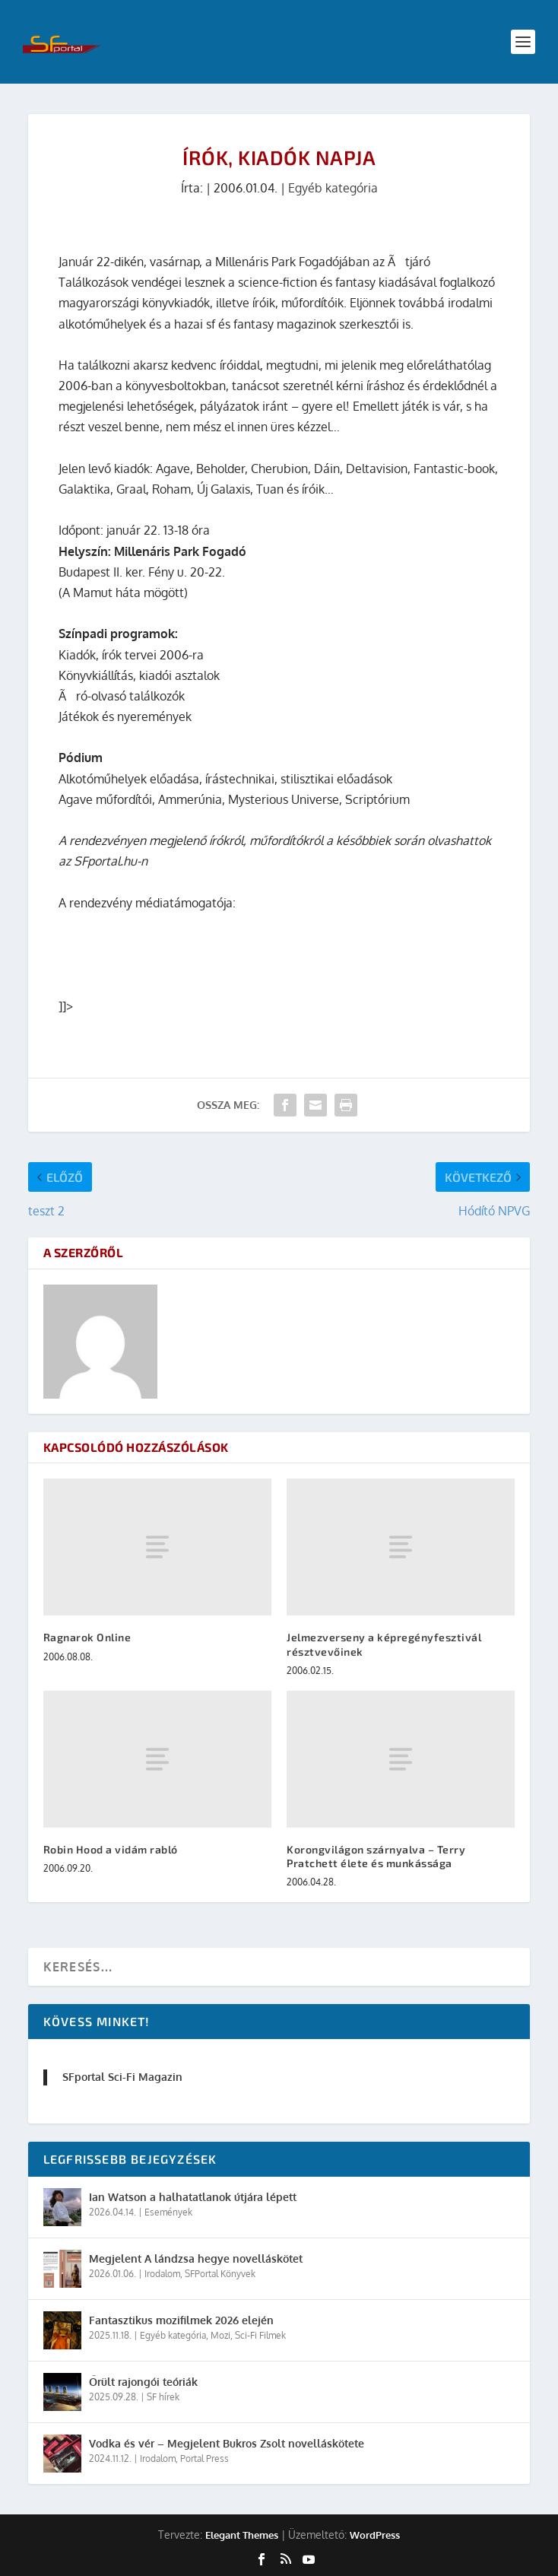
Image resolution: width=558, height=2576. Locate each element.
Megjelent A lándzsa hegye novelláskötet (196, 2258)
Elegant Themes (241, 2535)
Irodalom (162, 2273)
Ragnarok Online (87, 1637)
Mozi (220, 2335)
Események (168, 2212)
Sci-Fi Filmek (260, 2335)
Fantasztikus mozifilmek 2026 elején (181, 2320)
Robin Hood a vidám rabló (110, 1849)
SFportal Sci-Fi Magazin (122, 2076)
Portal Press (204, 2458)
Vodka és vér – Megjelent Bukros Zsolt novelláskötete (226, 2443)
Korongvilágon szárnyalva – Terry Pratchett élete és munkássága (376, 1856)
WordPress (375, 2535)
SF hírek (163, 2397)
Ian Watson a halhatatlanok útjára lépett (192, 2196)
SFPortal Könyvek (220, 2273)
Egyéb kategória (333, 187)
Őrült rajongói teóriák (143, 2381)
